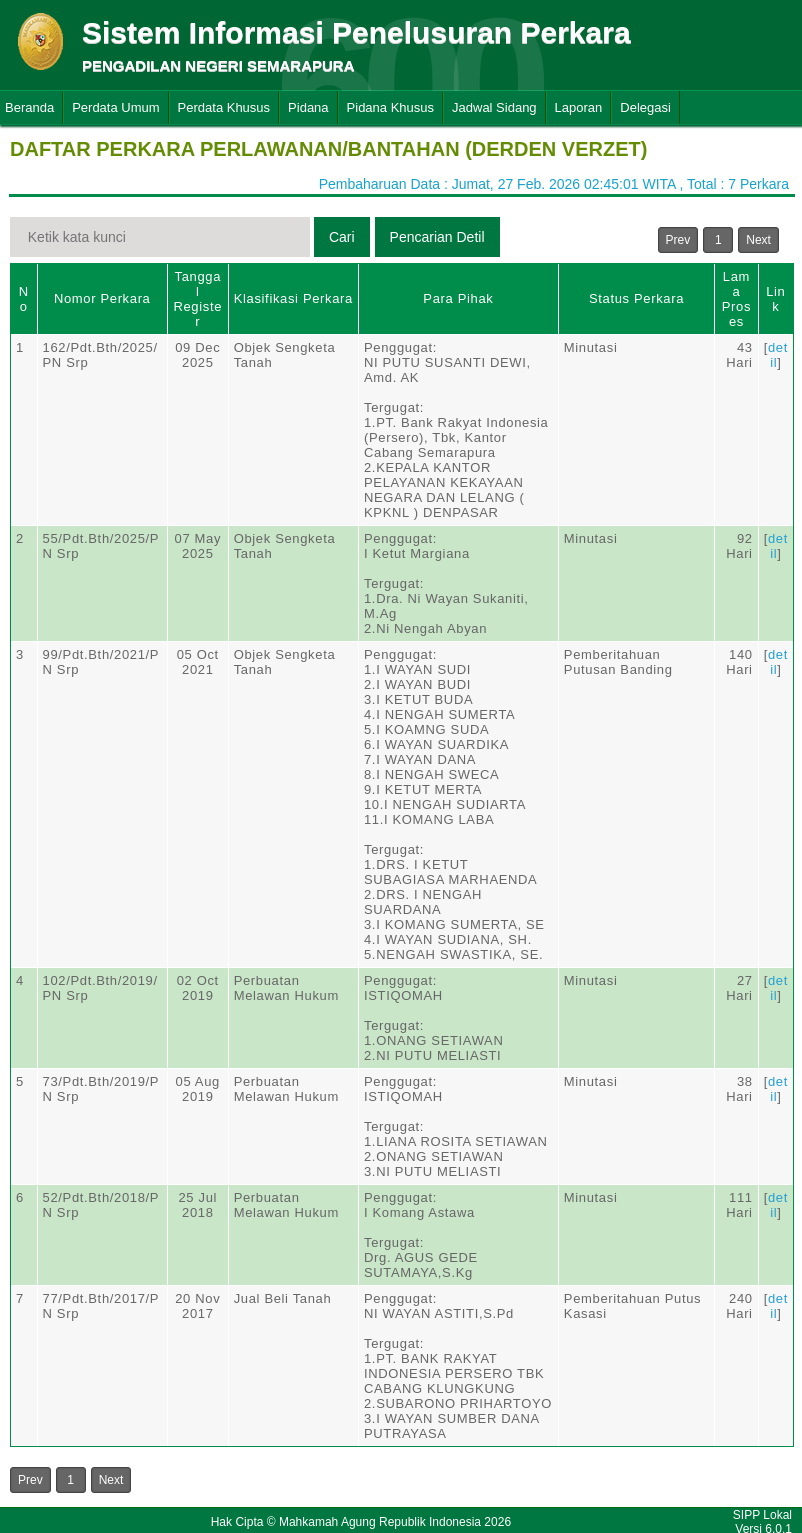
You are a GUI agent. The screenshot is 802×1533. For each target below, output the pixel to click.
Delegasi (645, 107)
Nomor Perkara (102, 298)
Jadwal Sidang (494, 107)
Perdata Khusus (224, 107)
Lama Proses (736, 299)
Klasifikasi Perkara (293, 298)
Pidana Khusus (390, 107)
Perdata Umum (115, 107)
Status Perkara (636, 298)
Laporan (579, 107)
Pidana (308, 107)
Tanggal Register (197, 299)
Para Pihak (458, 298)
